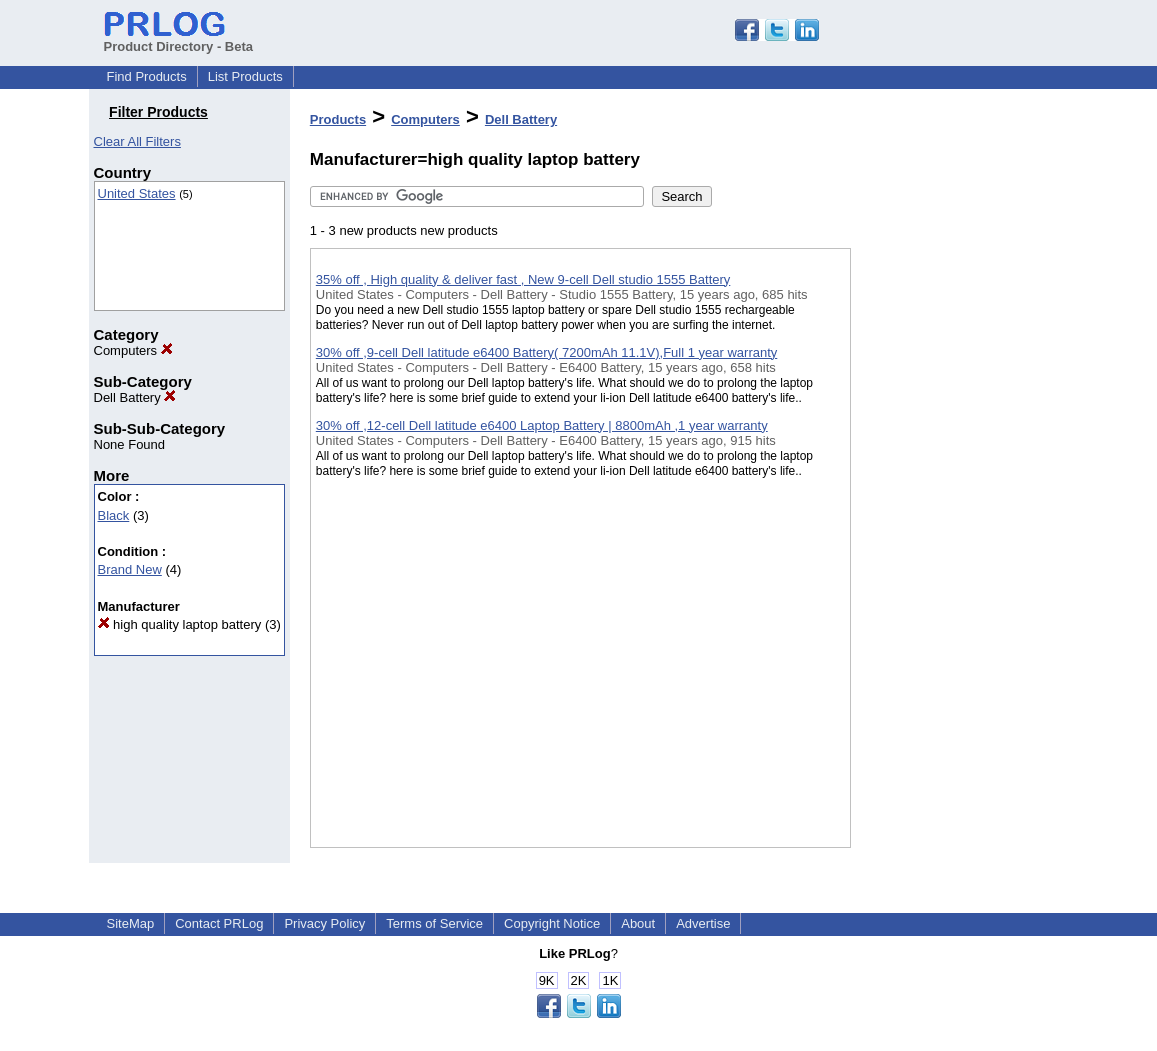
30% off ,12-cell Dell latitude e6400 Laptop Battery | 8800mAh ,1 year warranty (542, 425)
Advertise (703, 923)
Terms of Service (434, 923)
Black (114, 515)
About (638, 923)
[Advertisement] (951, 519)
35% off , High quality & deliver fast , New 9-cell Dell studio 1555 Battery (523, 279)
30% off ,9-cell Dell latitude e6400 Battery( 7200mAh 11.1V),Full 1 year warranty (547, 352)
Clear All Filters (137, 141)
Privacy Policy (324, 923)
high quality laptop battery (180, 624)
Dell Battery (135, 397)
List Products (245, 76)
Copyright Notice (552, 923)
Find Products (147, 76)
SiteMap (131, 923)
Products (338, 119)
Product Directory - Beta (179, 39)
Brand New (130, 569)
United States (137, 193)
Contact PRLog (219, 923)
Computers (133, 350)
